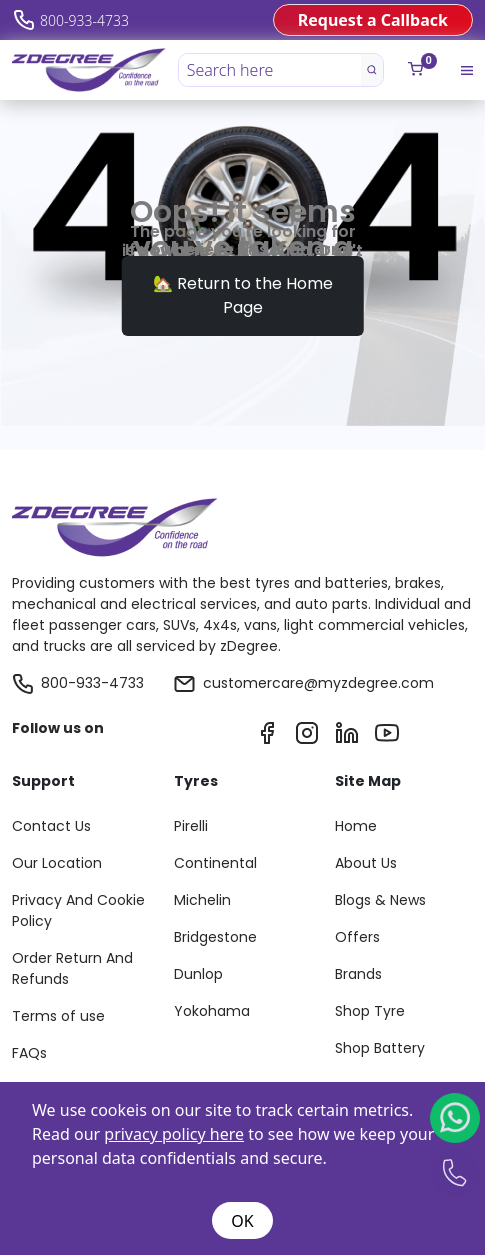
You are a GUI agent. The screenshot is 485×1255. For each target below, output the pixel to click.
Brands (358, 974)
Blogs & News (380, 900)
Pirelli (191, 826)
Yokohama (212, 1011)
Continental (215, 863)
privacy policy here (174, 1134)
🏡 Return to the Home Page (243, 295)
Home (356, 826)
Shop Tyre (370, 1011)
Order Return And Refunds (72, 968)
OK (242, 1221)
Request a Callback (373, 20)
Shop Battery (380, 1048)
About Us (366, 863)
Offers (357, 937)
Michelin (202, 900)
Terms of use (58, 1016)
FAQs (29, 1053)
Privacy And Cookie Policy (78, 910)
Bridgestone (215, 937)
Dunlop (198, 974)
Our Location (57, 863)
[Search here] (270, 70)
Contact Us (51, 826)
